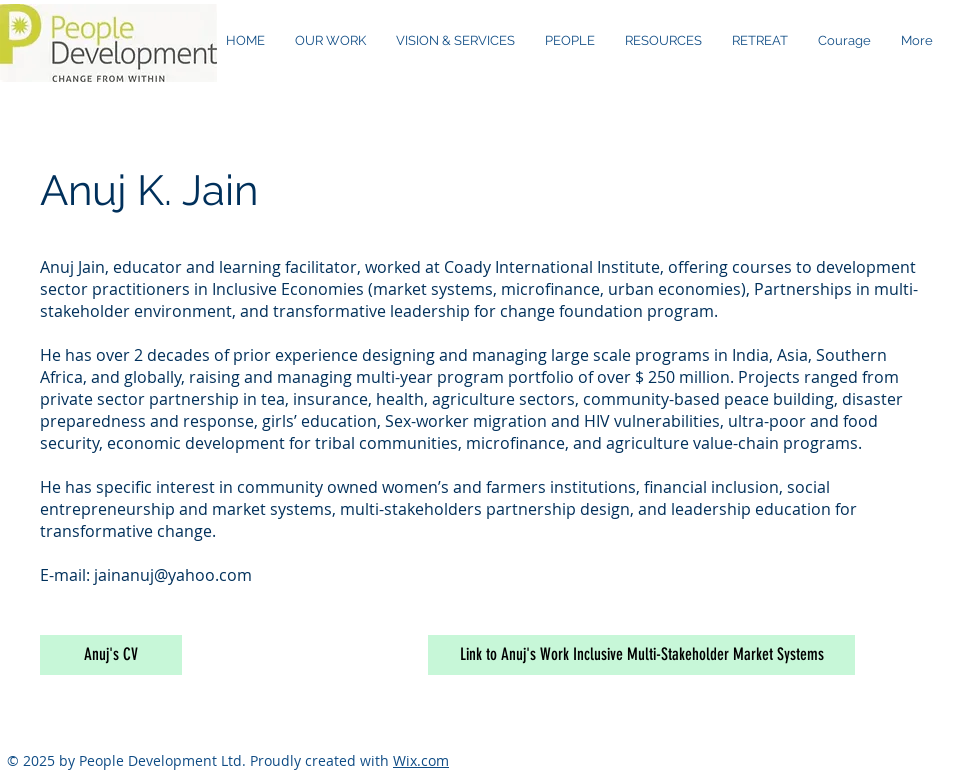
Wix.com (421, 760)
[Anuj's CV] (111, 655)
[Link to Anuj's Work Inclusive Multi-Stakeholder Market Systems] (641, 655)
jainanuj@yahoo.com (173, 575)
